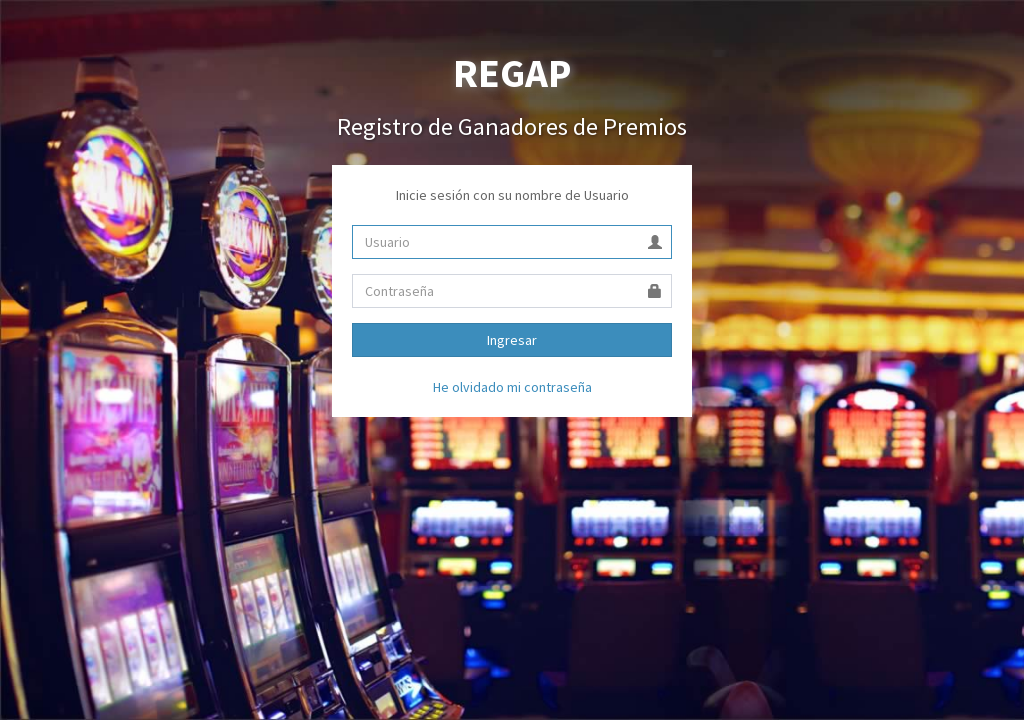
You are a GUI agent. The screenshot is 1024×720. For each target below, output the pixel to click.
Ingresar (512, 340)
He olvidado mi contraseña (512, 387)
